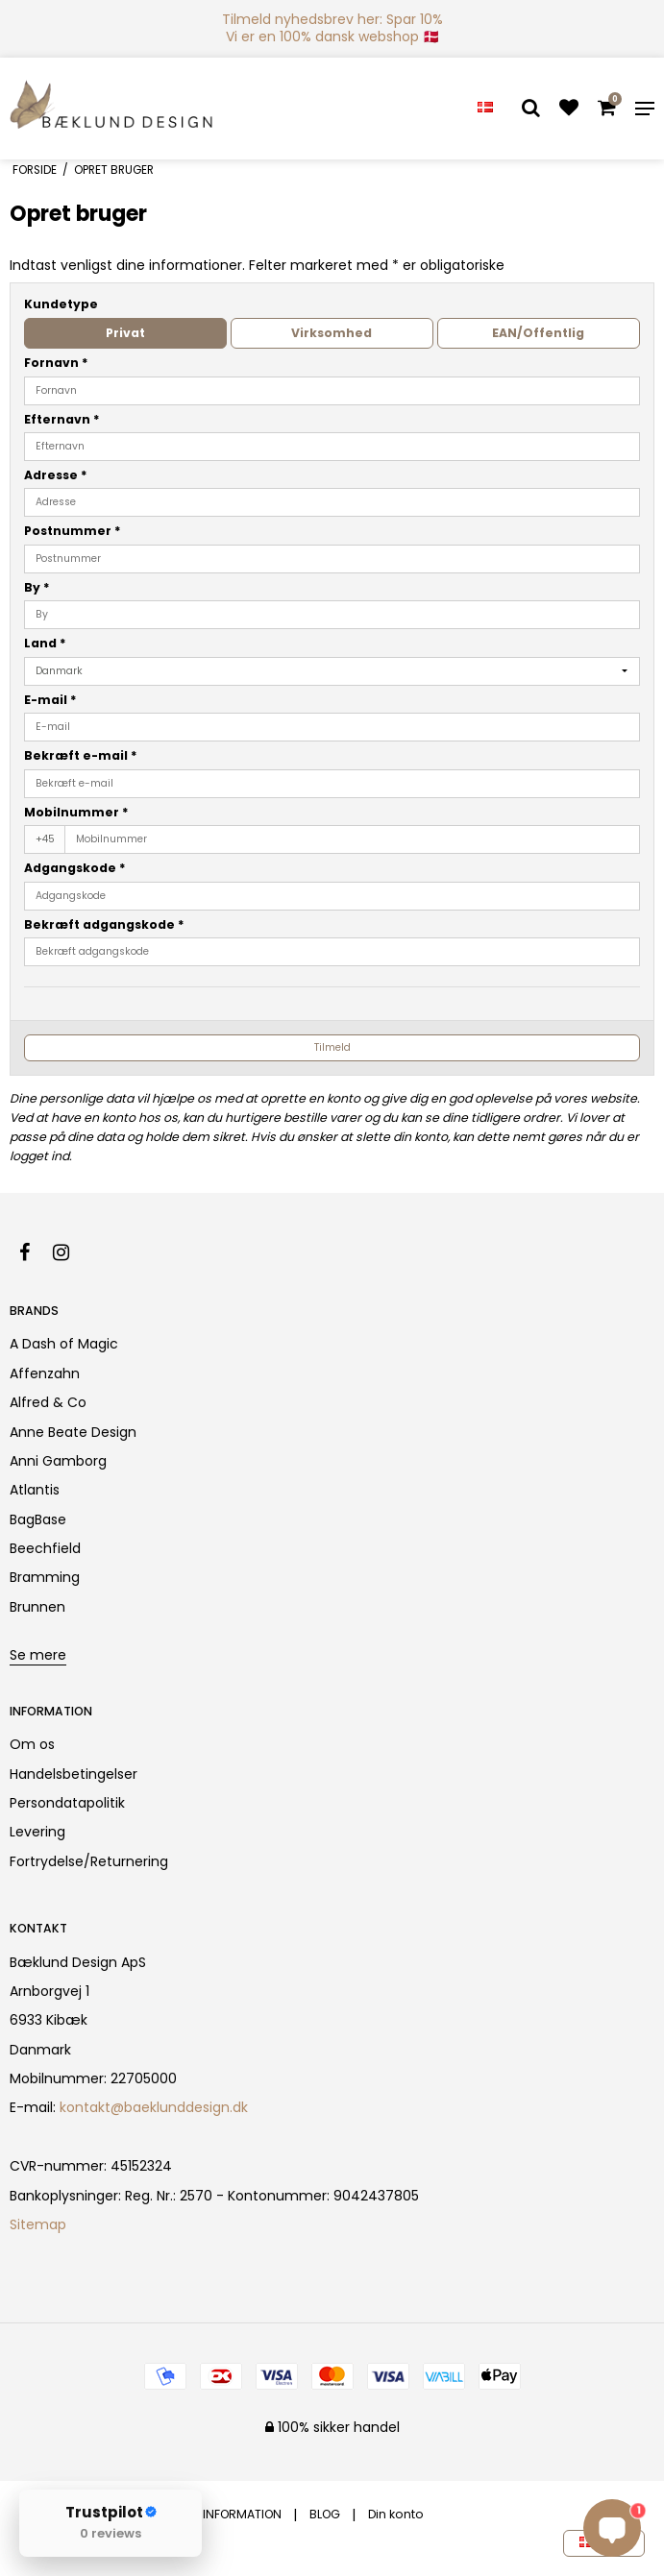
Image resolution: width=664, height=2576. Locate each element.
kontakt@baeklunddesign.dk (154, 2107)
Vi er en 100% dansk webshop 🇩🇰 (332, 36)
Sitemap (38, 2224)
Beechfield (45, 1548)
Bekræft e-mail (80, 755)
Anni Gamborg (58, 1460)
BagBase (38, 1519)
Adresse (55, 475)
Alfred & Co (48, 1402)
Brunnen (37, 1606)
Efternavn (62, 419)
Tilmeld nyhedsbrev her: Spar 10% (332, 19)
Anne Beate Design (73, 1432)
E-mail (50, 700)
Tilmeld (332, 1047)
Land (45, 643)
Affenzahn (45, 1373)
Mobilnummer (76, 812)
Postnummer (72, 530)
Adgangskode (75, 868)
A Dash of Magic (64, 1343)
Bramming (45, 1577)
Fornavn (56, 362)
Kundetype (61, 304)
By (37, 587)
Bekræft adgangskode (104, 924)
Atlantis (35, 1489)
